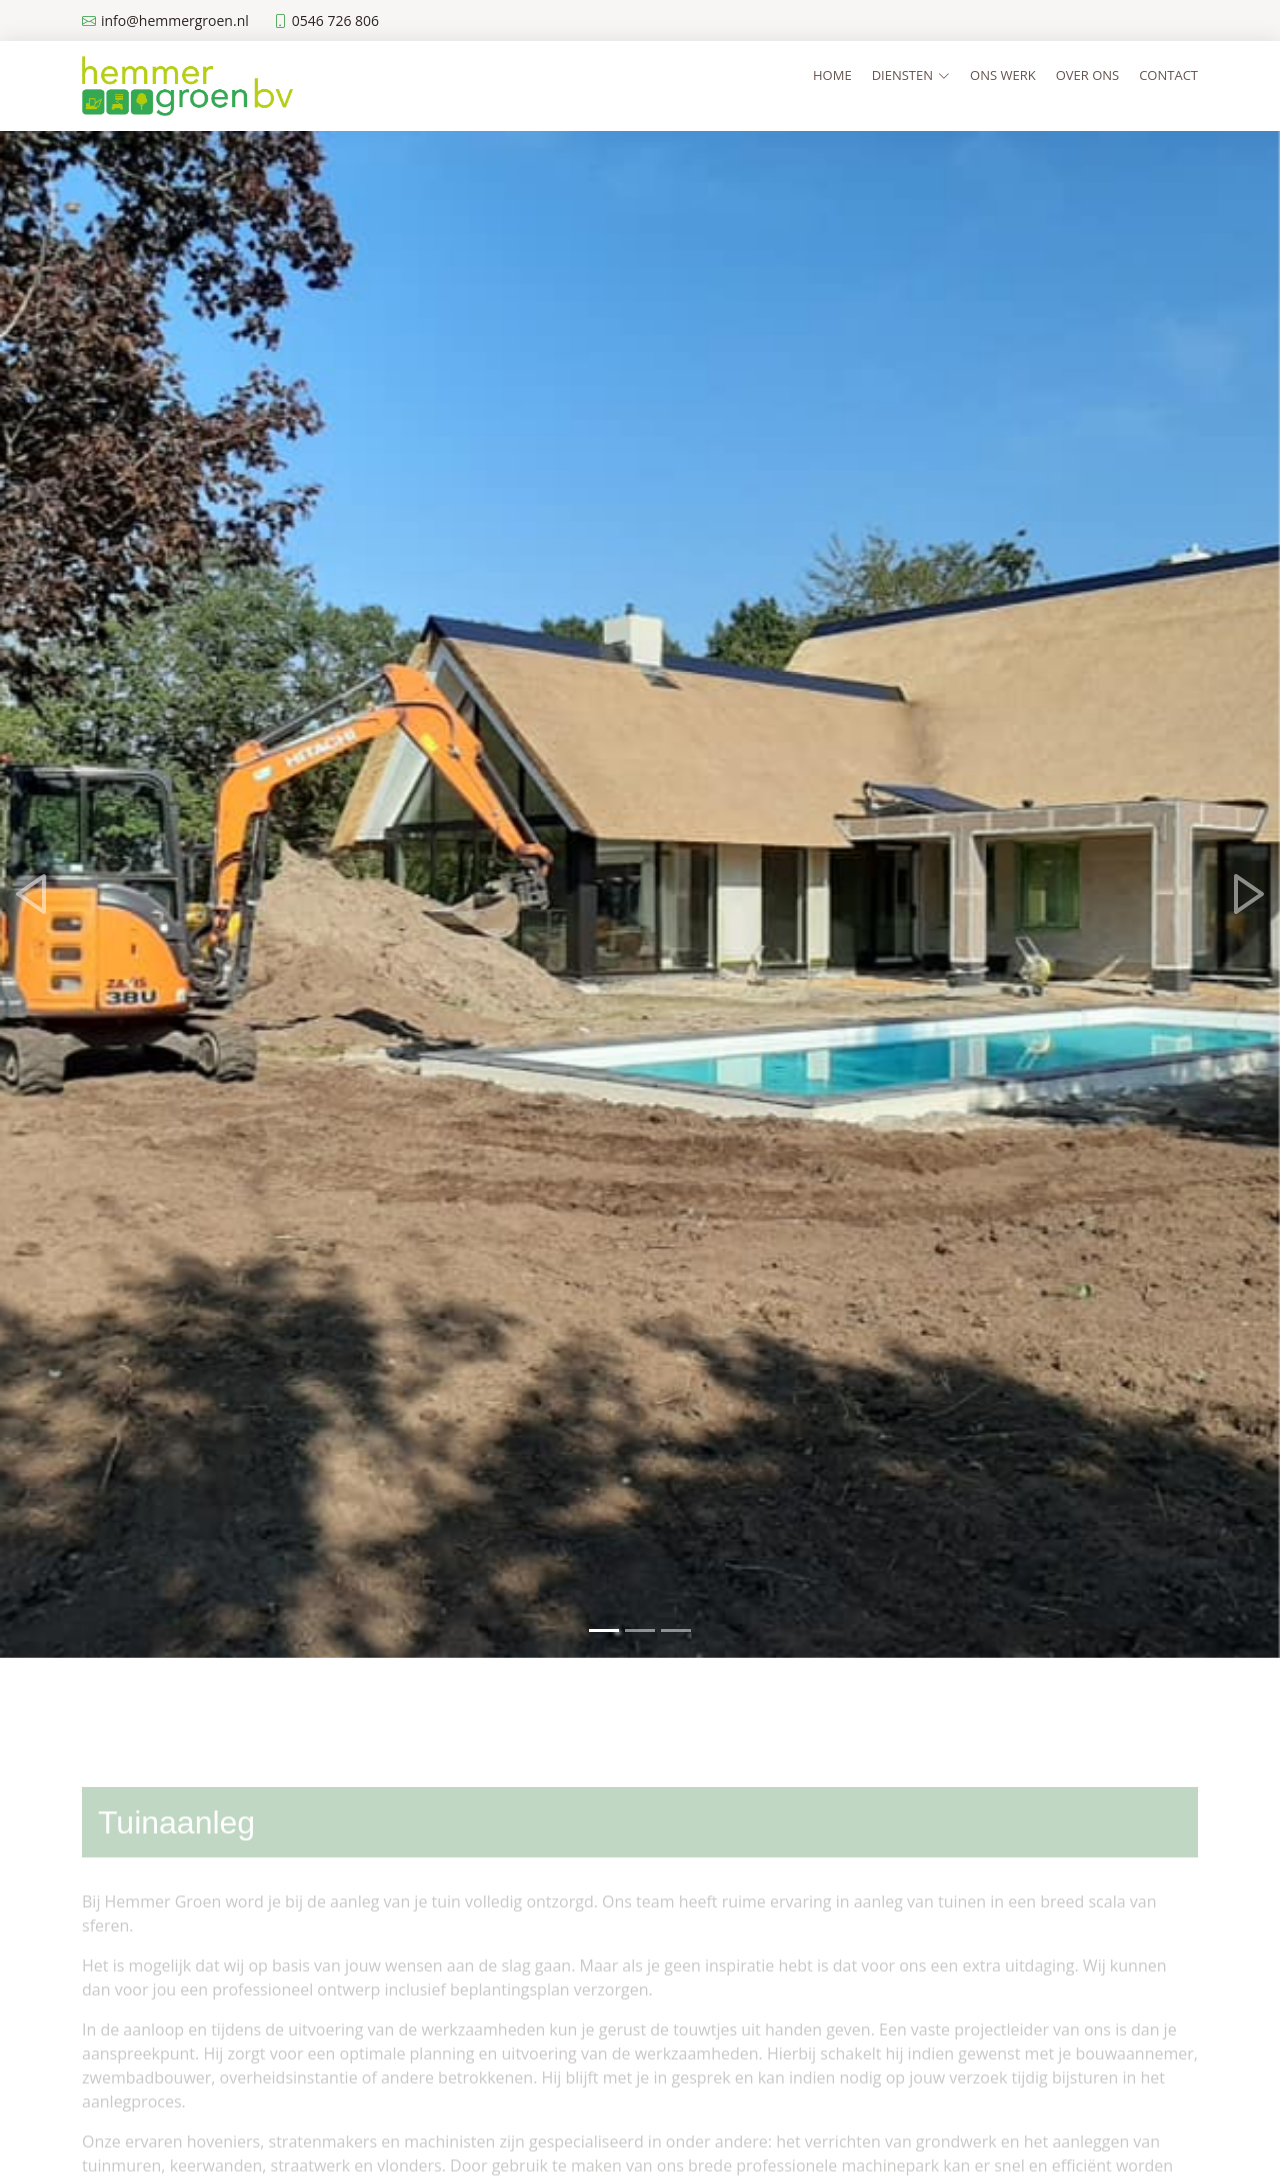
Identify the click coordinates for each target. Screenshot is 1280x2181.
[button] (32, 894)
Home (832, 75)
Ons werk (1003, 75)
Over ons (1088, 75)
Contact (1168, 75)
